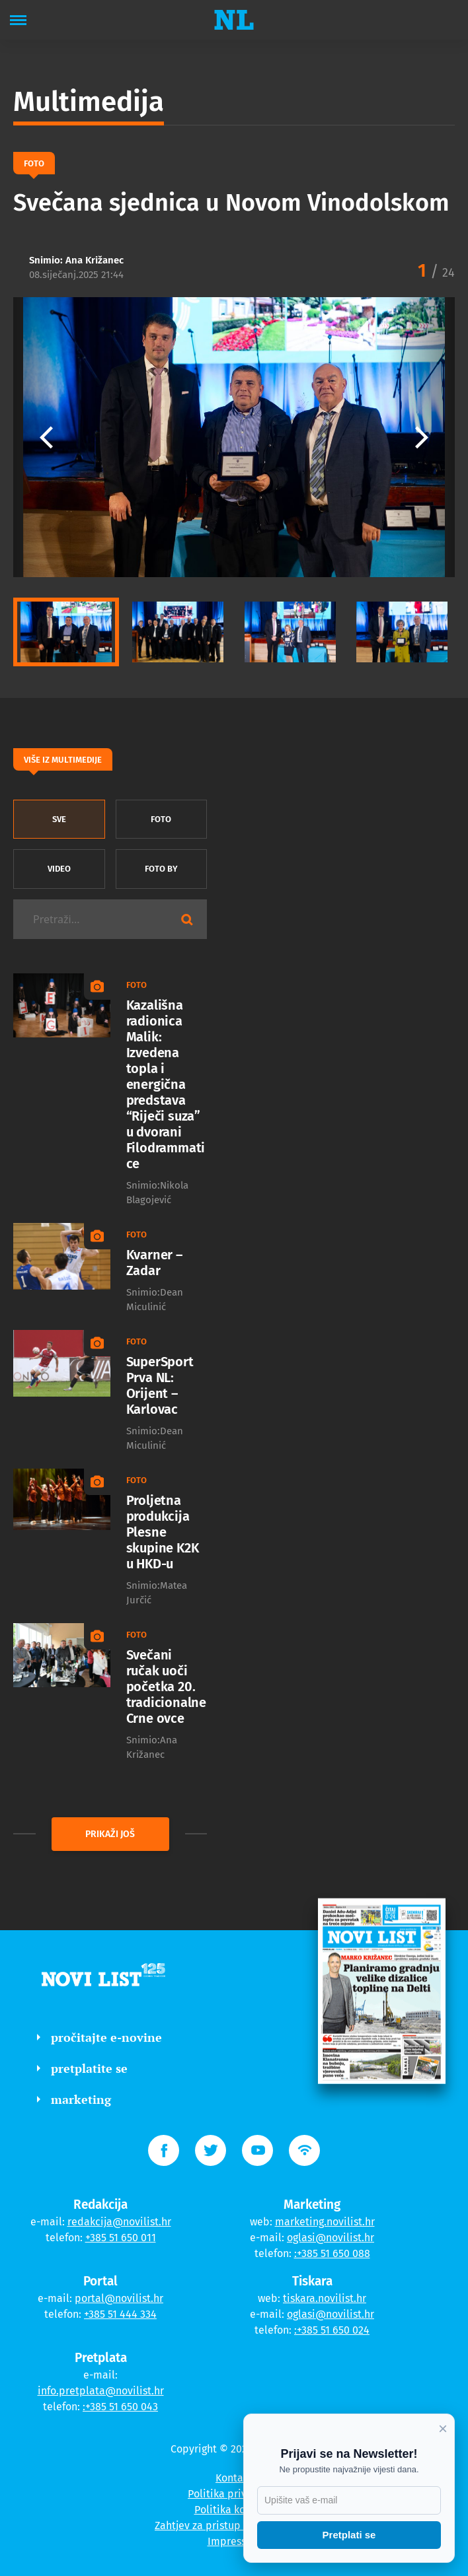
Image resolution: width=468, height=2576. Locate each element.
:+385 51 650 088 (332, 2253)
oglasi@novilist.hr (330, 2237)
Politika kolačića (234, 2509)
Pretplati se (349, 2534)
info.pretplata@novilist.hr (101, 2391)
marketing (74, 2099)
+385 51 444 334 (120, 2314)
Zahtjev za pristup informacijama (234, 2525)
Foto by (161, 869)
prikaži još (110, 1834)
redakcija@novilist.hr (119, 2221)
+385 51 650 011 (120, 2237)
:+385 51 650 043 (120, 2406)
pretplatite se (82, 2068)
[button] (422, 437)
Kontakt (234, 2478)
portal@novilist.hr (119, 2298)
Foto (161, 819)
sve (59, 819)
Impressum (234, 2541)
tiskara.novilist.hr (324, 2298)
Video (59, 869)
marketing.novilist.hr (325, 2221)
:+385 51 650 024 (332, 2330)
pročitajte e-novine (99, 2037)
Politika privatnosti (234, 2494)
